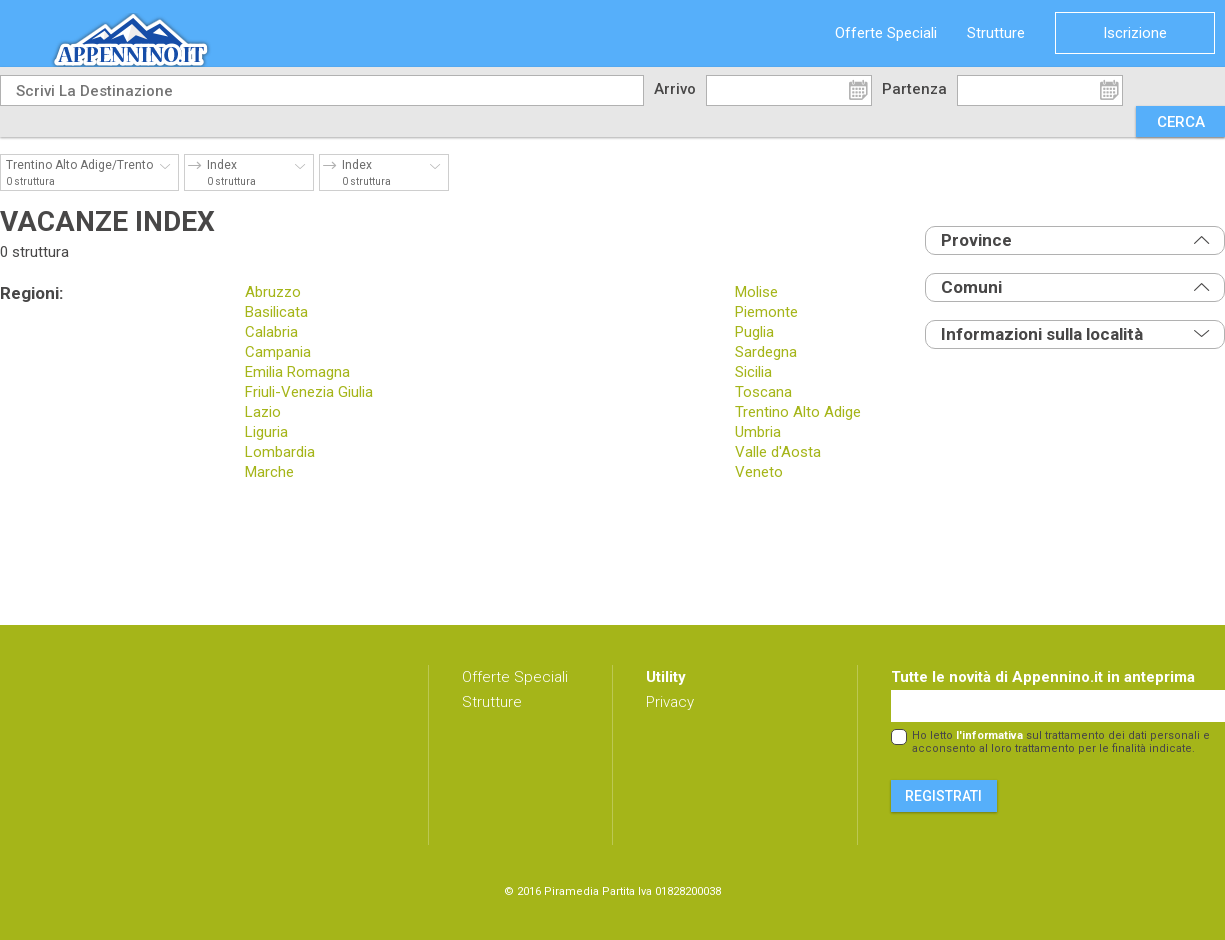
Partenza (914, 89)
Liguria (266, 432)
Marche (269, 472)
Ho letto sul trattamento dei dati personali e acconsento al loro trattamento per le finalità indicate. (1061, 742)
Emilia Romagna (297, 372)
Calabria (271, 332)
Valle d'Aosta (778, 452)
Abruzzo (273, 292)
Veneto (759, 472)
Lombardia (280, 452)
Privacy (670, 702)
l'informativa (989, 735)
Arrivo (675, 89)
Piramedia (571, 891)
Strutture (996, 33)
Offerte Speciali (886, 33)
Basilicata (276, 312)
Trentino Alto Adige (798, 412)
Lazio (263, 412)
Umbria (758, 432)
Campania (278, 352)
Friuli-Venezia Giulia (309, 392)
